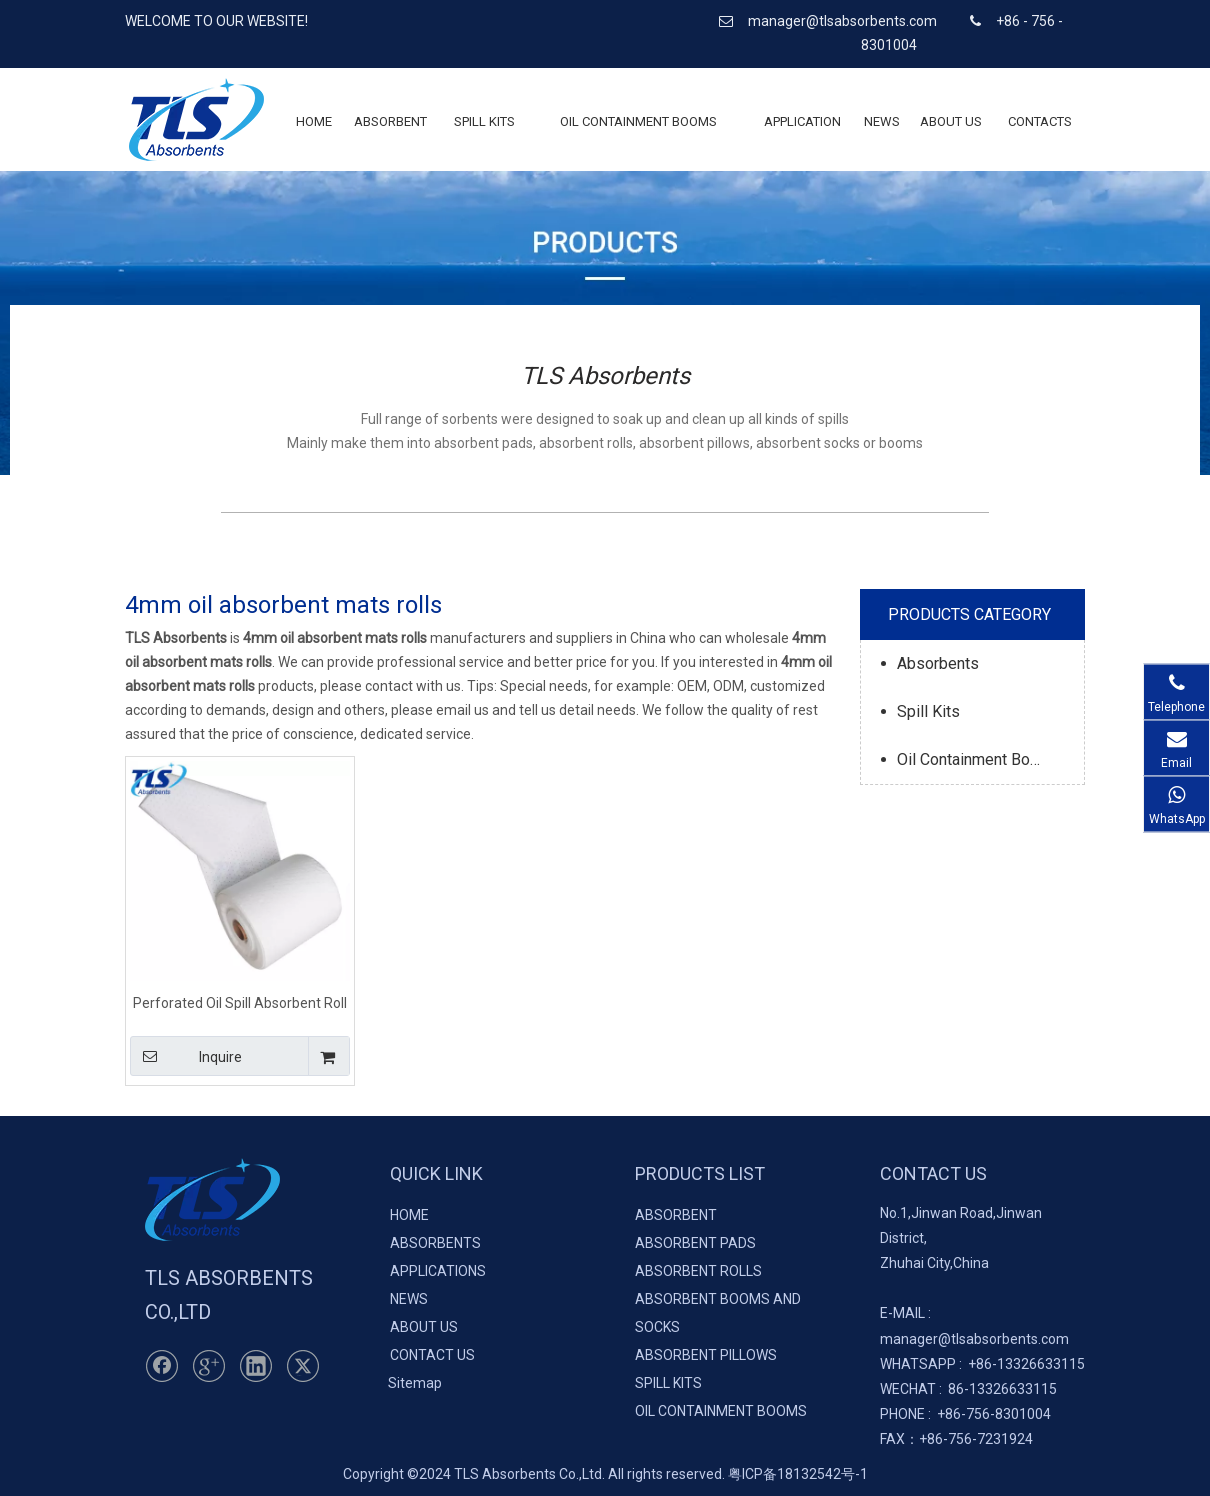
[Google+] (209, 1366)
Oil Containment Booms (979, 759)
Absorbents (938, 663)
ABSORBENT (676, 1215)
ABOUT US (424, 1327)
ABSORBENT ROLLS (698, 1271)
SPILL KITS (668, 1383)
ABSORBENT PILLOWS (706, 1355)
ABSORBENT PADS (695, 1243)
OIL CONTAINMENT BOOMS (721, 1411)
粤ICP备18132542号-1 (798, 1474)
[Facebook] (162, 1366)
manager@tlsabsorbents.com (844, 21)
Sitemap (415, 1383)
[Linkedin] (256, 1366)
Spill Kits (928, 711)
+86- (982, 1364)
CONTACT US (432, 1355)
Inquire (186, 1056)
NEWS (409, 1299)
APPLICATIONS (438, 1271)
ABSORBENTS (435, 1243)
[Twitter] (303, 1366)
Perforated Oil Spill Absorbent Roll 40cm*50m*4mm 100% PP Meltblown (240, 1002)
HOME (409, 1215)
